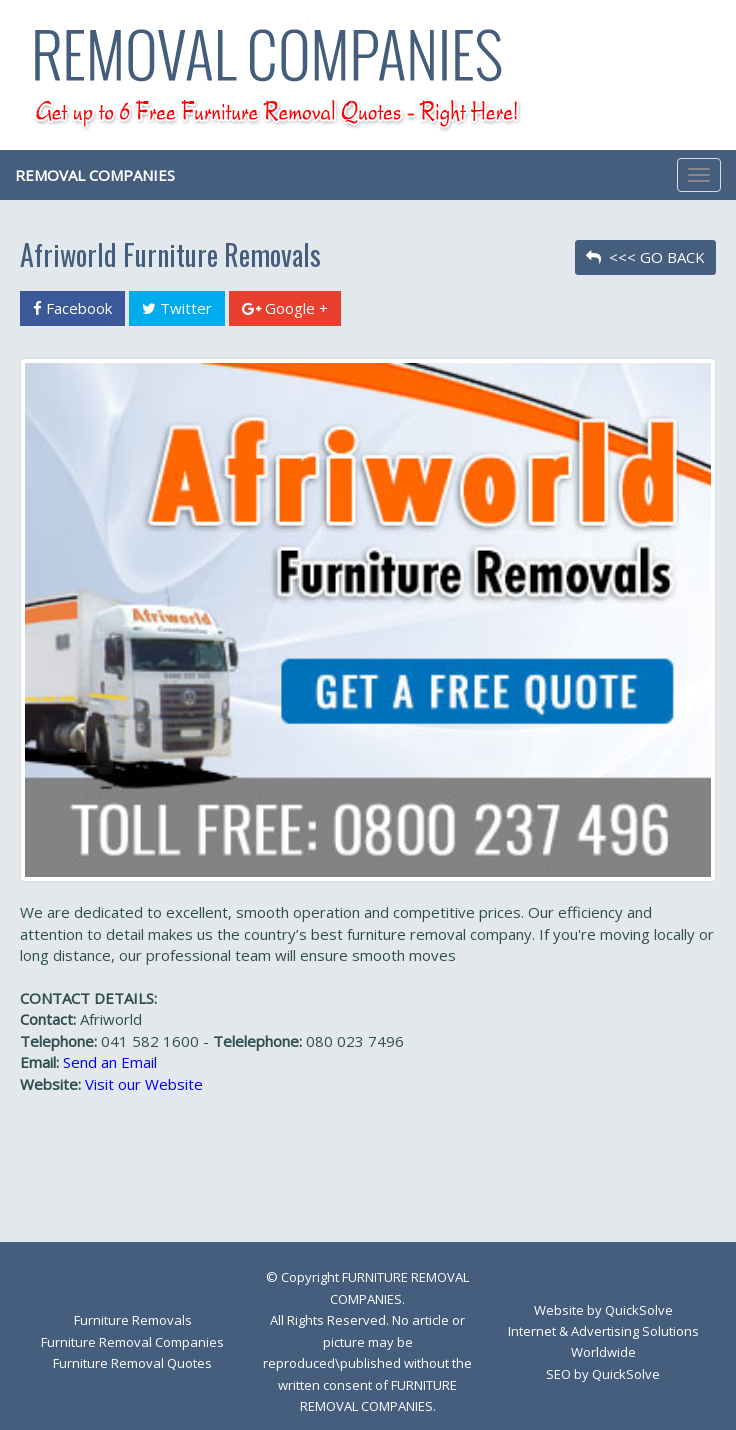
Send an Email (110, 1062)
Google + (285, 308)
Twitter (177, 308)
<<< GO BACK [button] (645, 257)
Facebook (72, 308)
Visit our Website (144, 1084)
